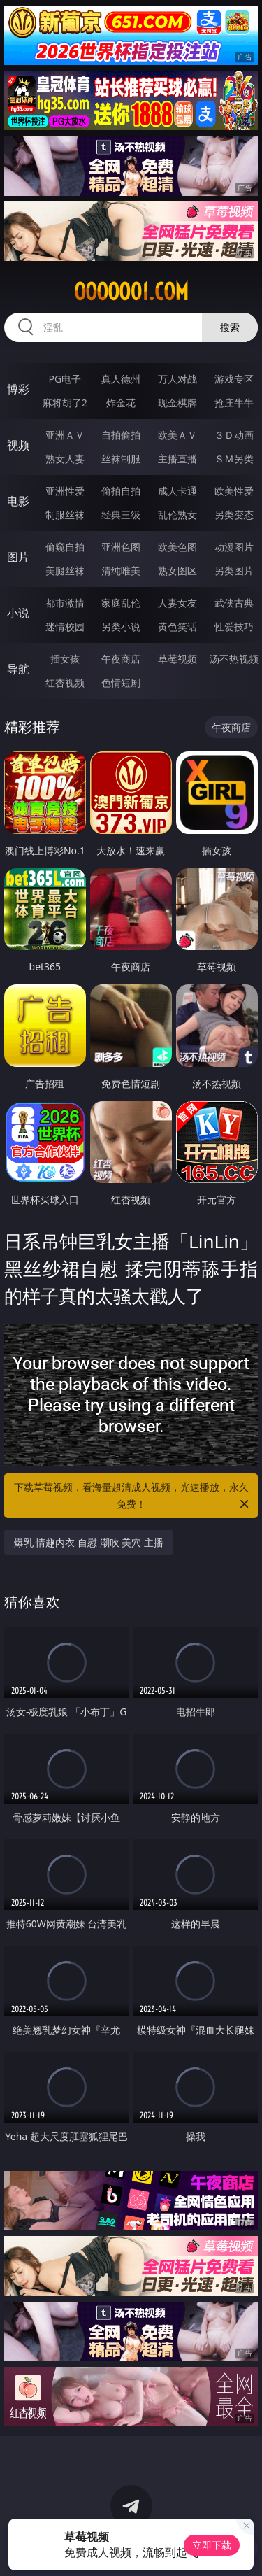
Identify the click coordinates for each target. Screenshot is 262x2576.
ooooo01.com (131, 292)
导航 (18, 669)
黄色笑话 (177, 626)
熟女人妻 (65, 458)
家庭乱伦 (120, 602)
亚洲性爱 (65, 490)
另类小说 (120, 626)
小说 (18, 613)
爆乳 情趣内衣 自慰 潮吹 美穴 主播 (88, 1542)
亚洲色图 (120, 546)
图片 (18, 557)
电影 (18, 501)
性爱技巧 (234, 626)
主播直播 (177, 458)
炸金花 (121, 402)
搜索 (230, 327)
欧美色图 (177, 546)
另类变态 (234, 514)
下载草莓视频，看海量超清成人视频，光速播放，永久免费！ (133, 1496)
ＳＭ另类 (234, 458)
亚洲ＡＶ (65, 434)
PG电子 (64, 378)
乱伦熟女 (177, 514)
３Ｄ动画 (234, 434)
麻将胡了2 (65, 402)
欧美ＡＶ (177, 434)
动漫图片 (234, 546)
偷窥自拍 (65, 546)
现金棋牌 (177, 402)
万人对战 (177, 378)
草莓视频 (177, 658)
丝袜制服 (120, 458)
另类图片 (234, 570)
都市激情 (65, 602)
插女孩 (65, 658)
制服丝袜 (65, 514)
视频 (18, 445)
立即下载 (211, 2545)
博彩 (18, 389)
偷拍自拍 (120, 490)
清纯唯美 (120, 570)
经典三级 (120, 514)
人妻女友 (177, 602)
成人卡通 (177, 490)
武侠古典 (234, 602)
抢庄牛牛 (234, 402)
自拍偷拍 (120, 434)
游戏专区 (234, 378)
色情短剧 (120, 682)
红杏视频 (65, 682)
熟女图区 (177, 570)
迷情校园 (65, 626)
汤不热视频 (234, 658)
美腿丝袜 (65, 570)
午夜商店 (120, 658)
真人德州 (120, 378)
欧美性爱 (234, 490)
